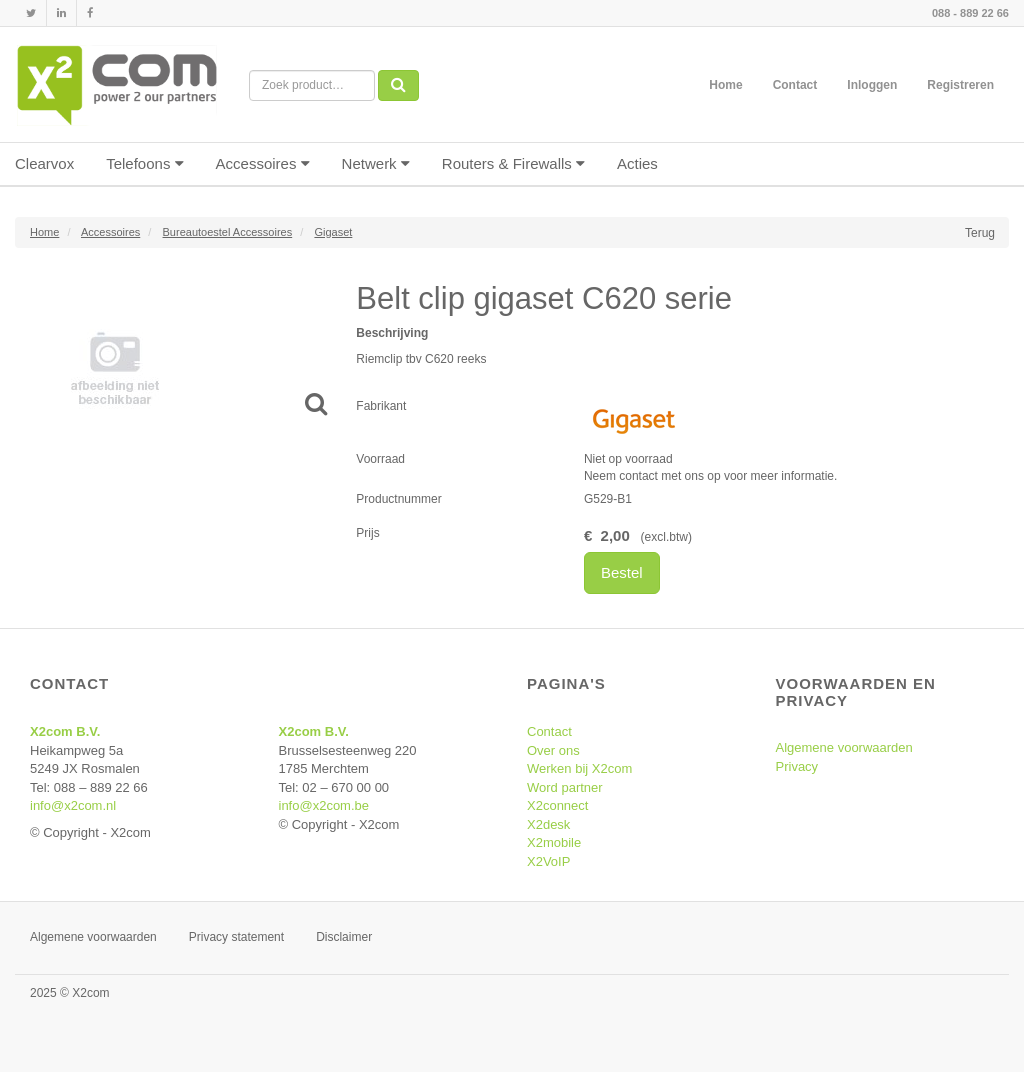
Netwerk (376, 163)
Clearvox (44, 163)
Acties (637, 163)
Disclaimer (344, 937)
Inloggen (872, 85)
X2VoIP (548, 861)
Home (725, 85)
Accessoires (263, 163)
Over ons (553, 750)
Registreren (960, 85)
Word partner (565, 787)
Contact (795, 85)
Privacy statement (236, 937)
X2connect (557, 805)
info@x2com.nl (73, 805)
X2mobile (554, 842)
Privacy (797, 766)
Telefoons (144, 163)
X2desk (548, 824)
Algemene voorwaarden (844, 747)
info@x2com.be (324, 805)
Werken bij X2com (579, 768)
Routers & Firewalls (513, 163)
